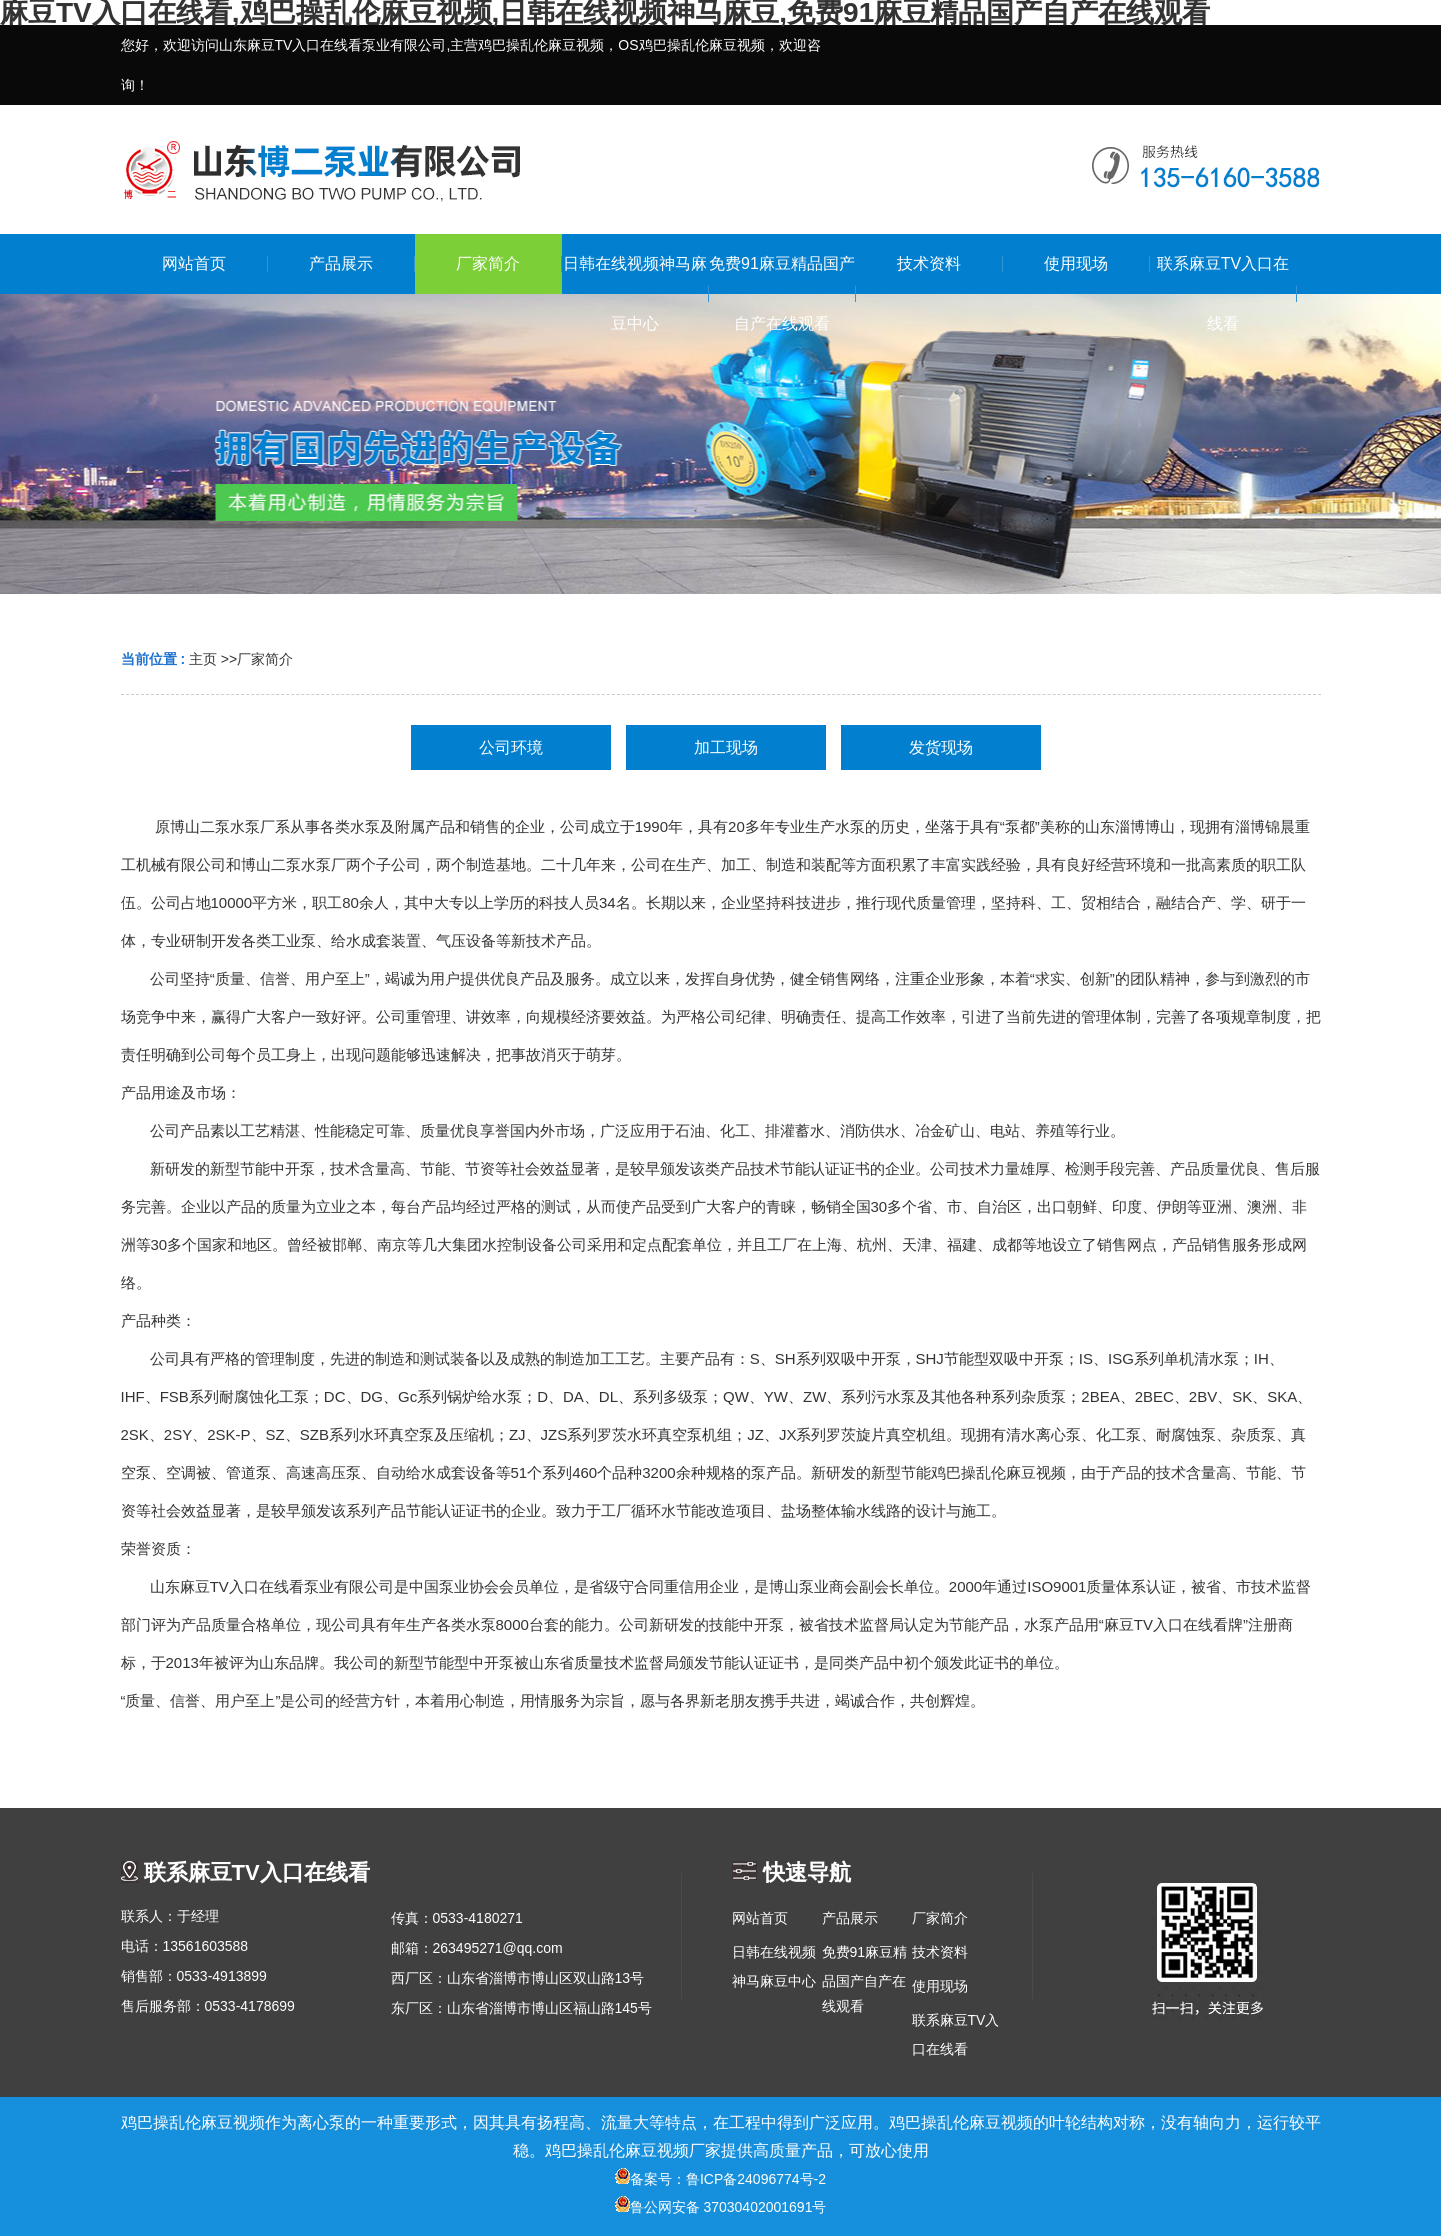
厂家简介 (265, 659)
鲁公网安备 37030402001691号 (721, 2207)
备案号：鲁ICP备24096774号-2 (720, 2179)
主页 (203, 659)
